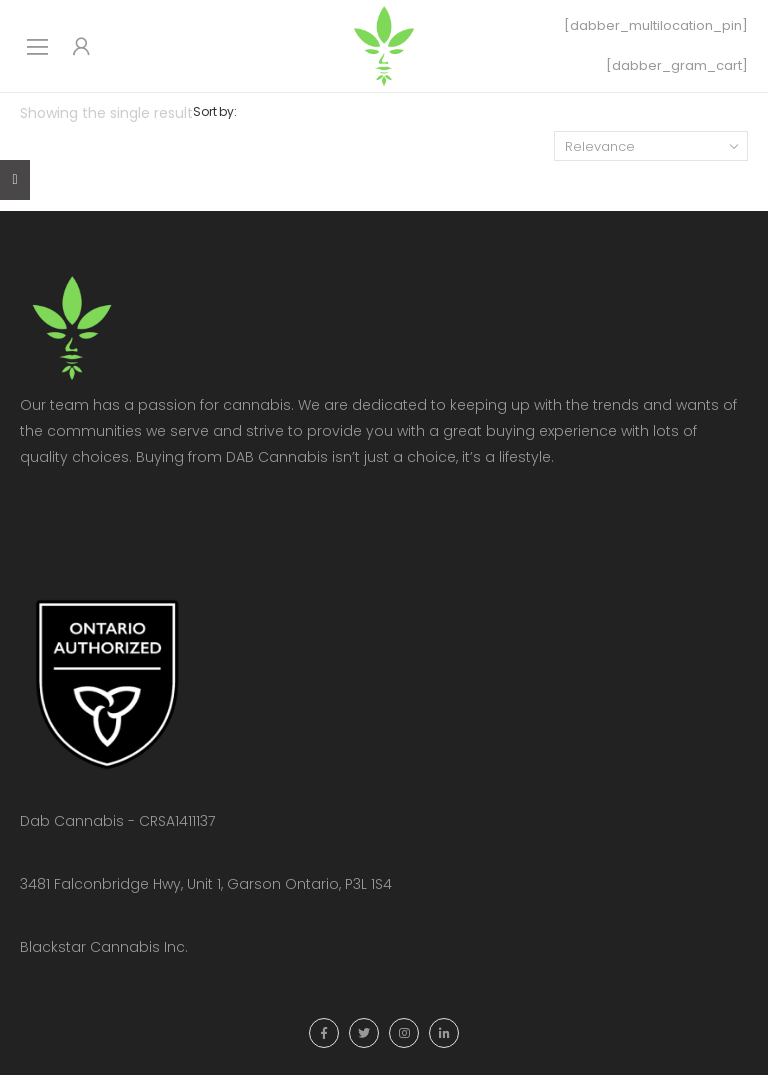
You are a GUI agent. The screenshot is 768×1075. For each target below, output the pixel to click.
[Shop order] (651, 146)
